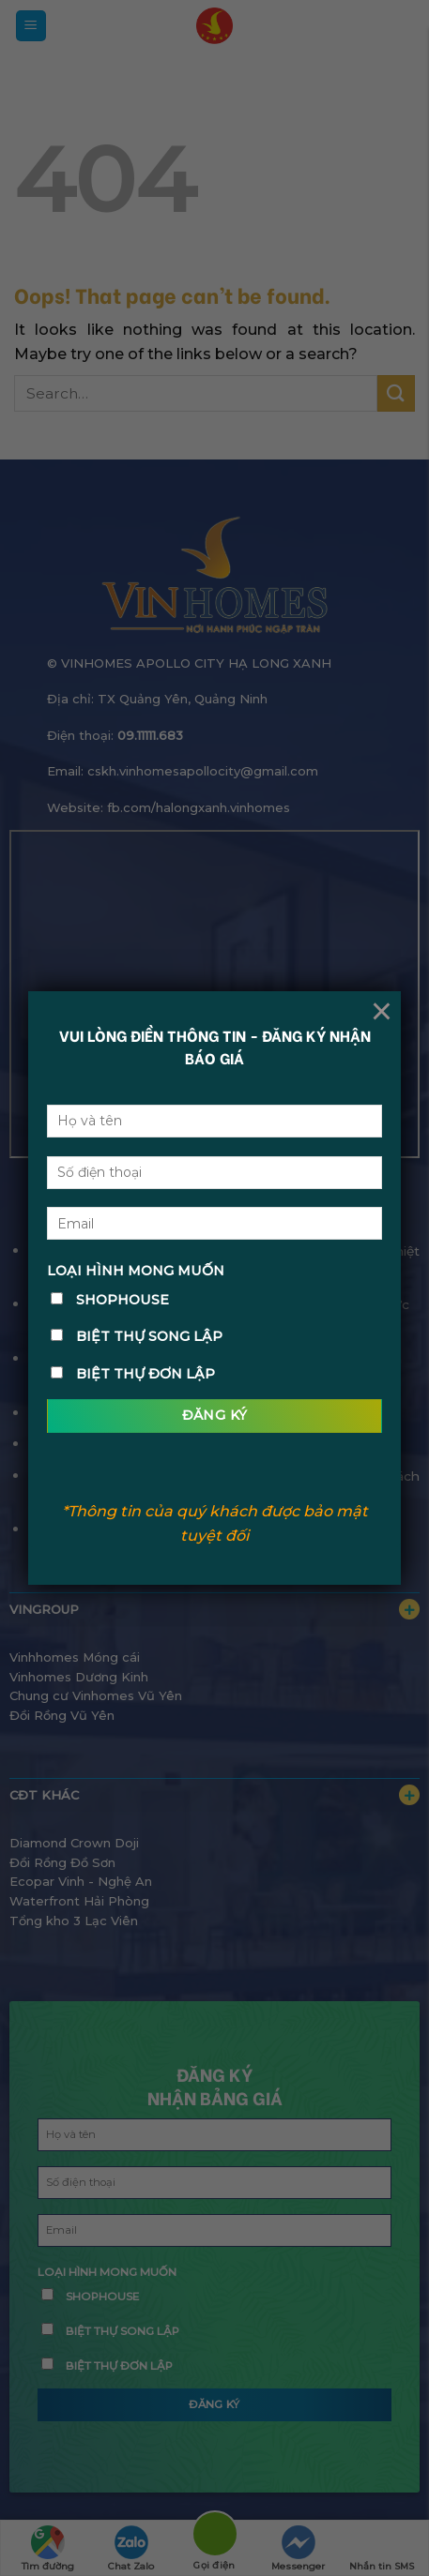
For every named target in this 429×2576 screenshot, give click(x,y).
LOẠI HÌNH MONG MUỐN (135, 1270)
